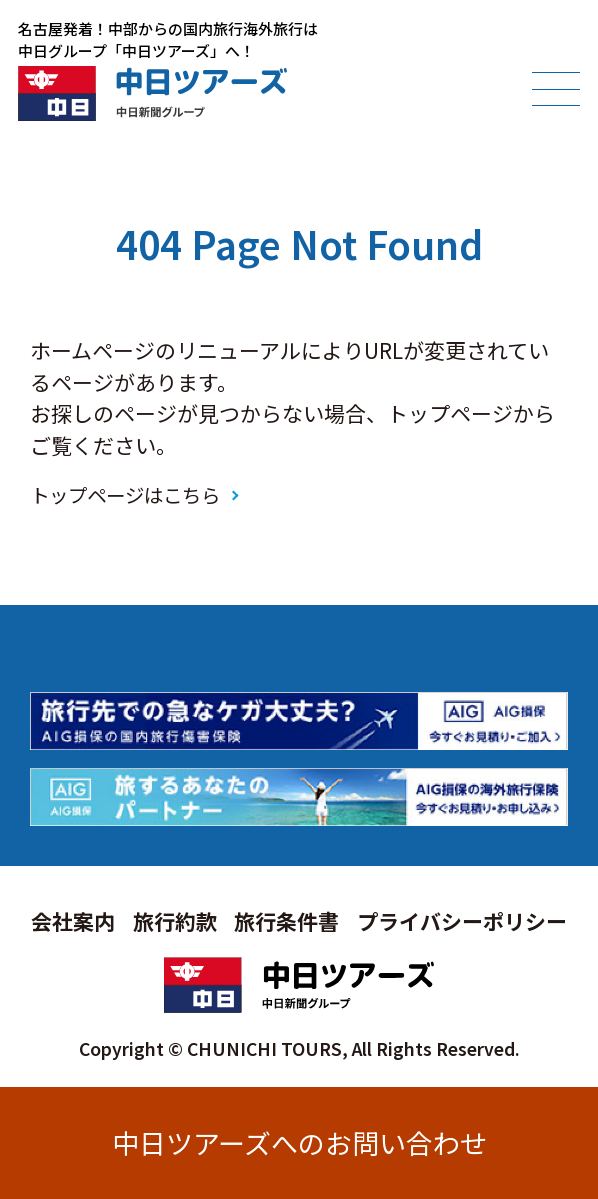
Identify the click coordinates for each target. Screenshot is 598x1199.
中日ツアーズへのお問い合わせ (299, 1142)
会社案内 (73, 921)
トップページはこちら (125, 494)
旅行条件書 (286, 921)
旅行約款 (175, 921)
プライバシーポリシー (462, 921)
